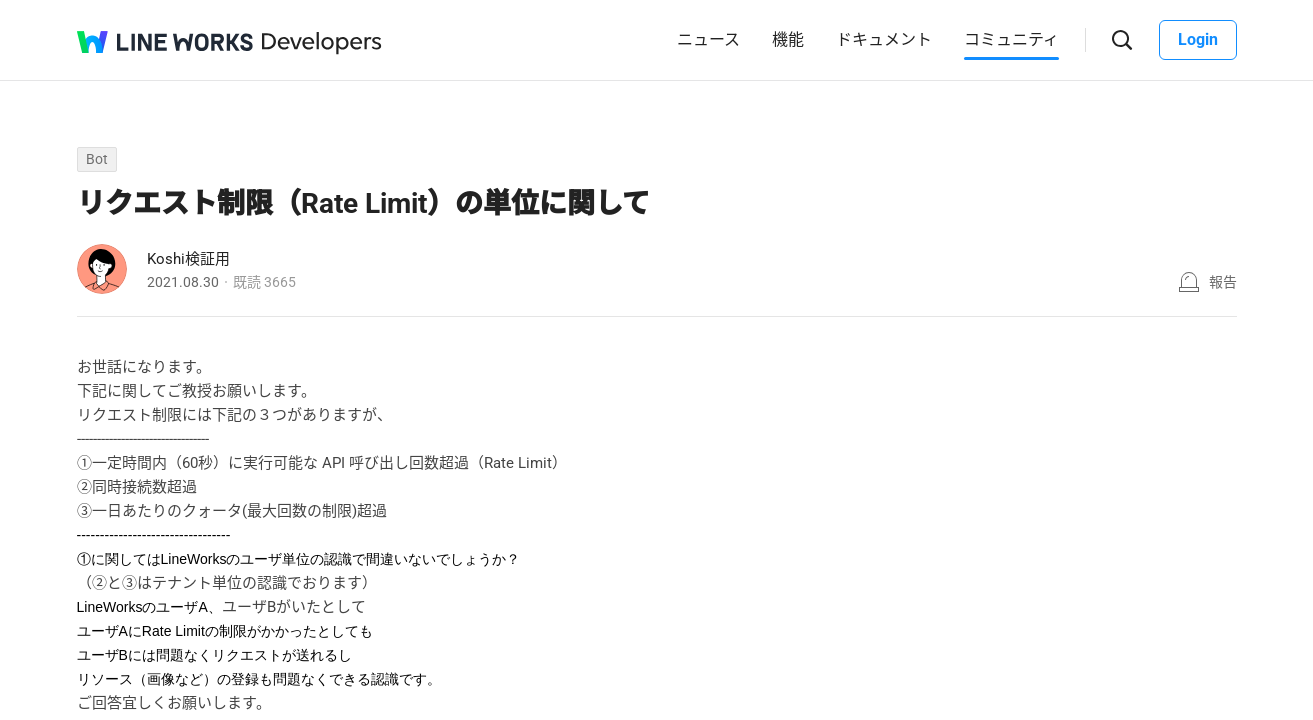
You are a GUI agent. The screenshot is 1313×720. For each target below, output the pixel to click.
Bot (97, 159)
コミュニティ (1011, 39)
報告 (1223, 282)
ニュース (708, 39)
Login (1198, 39)
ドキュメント (884, 39)
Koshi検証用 (188, 259)
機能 (788, 39)
